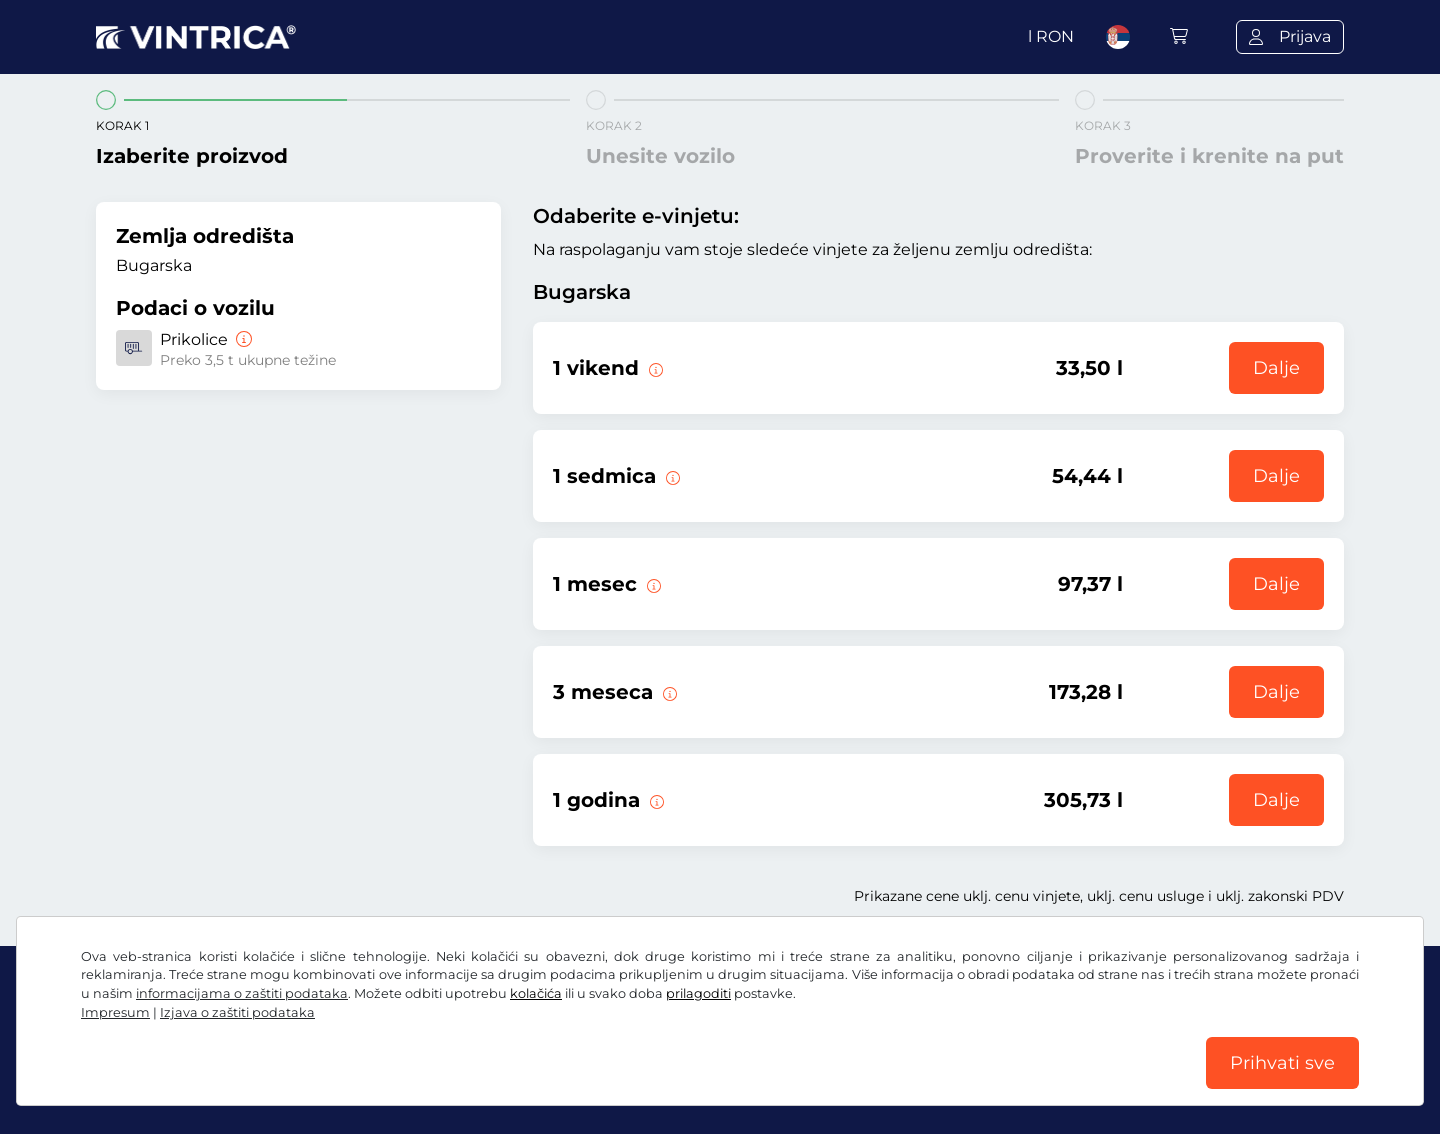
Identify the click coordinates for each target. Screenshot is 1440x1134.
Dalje (1276, 368)
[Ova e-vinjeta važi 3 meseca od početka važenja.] (668, 692)
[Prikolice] (242, 339)
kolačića (536, 993)
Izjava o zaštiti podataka (237, 1012)
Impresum (115, 1012)
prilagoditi (698, 993)
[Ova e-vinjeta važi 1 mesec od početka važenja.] (652, 584)
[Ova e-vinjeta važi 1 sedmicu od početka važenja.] (671, 476)
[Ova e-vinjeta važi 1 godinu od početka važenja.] (655, 800)
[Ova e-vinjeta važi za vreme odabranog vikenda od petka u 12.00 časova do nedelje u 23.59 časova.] (654, 368)
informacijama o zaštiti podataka (242, 993)
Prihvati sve (1282, 1063)
